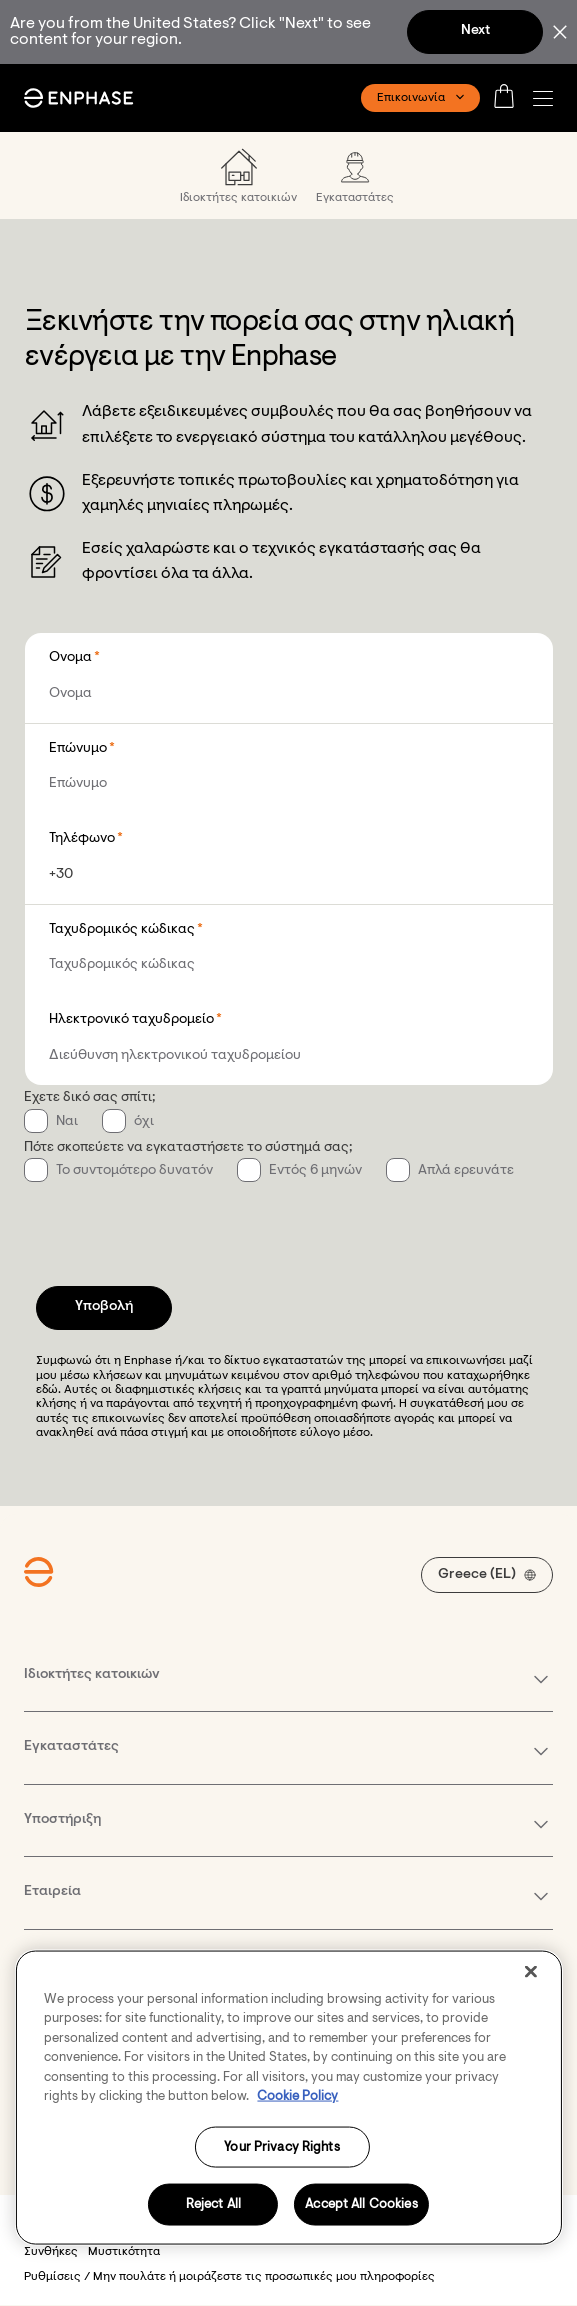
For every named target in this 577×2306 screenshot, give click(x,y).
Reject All (213, 2204)
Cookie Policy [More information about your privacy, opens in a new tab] (297, 2096)
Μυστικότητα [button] (124, 2252)
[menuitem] (238, 176)
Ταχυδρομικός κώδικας (122, 930)
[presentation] (176, 1223)
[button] (548, 98)
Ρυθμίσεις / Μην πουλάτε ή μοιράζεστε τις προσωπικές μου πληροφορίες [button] (229, 2277)
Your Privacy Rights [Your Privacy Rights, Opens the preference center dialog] (281, 2146)
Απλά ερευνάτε (466, 1171)
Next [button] (475, 31)
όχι (144, 1122)
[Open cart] (510, 98)
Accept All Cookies (361, 2204)
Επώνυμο (78, 749)
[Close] (531, 1971)
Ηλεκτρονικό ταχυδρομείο (131, 1020)
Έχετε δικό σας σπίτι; (89, 1098)
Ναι (67, 1122)
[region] (288, 2097)
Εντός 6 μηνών (315, 1171)
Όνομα (70, 658)
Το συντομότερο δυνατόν (134, 1171)
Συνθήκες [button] (51, 2252)
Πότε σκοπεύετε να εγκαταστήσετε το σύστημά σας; (188, 1148)
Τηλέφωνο (82, 839)
